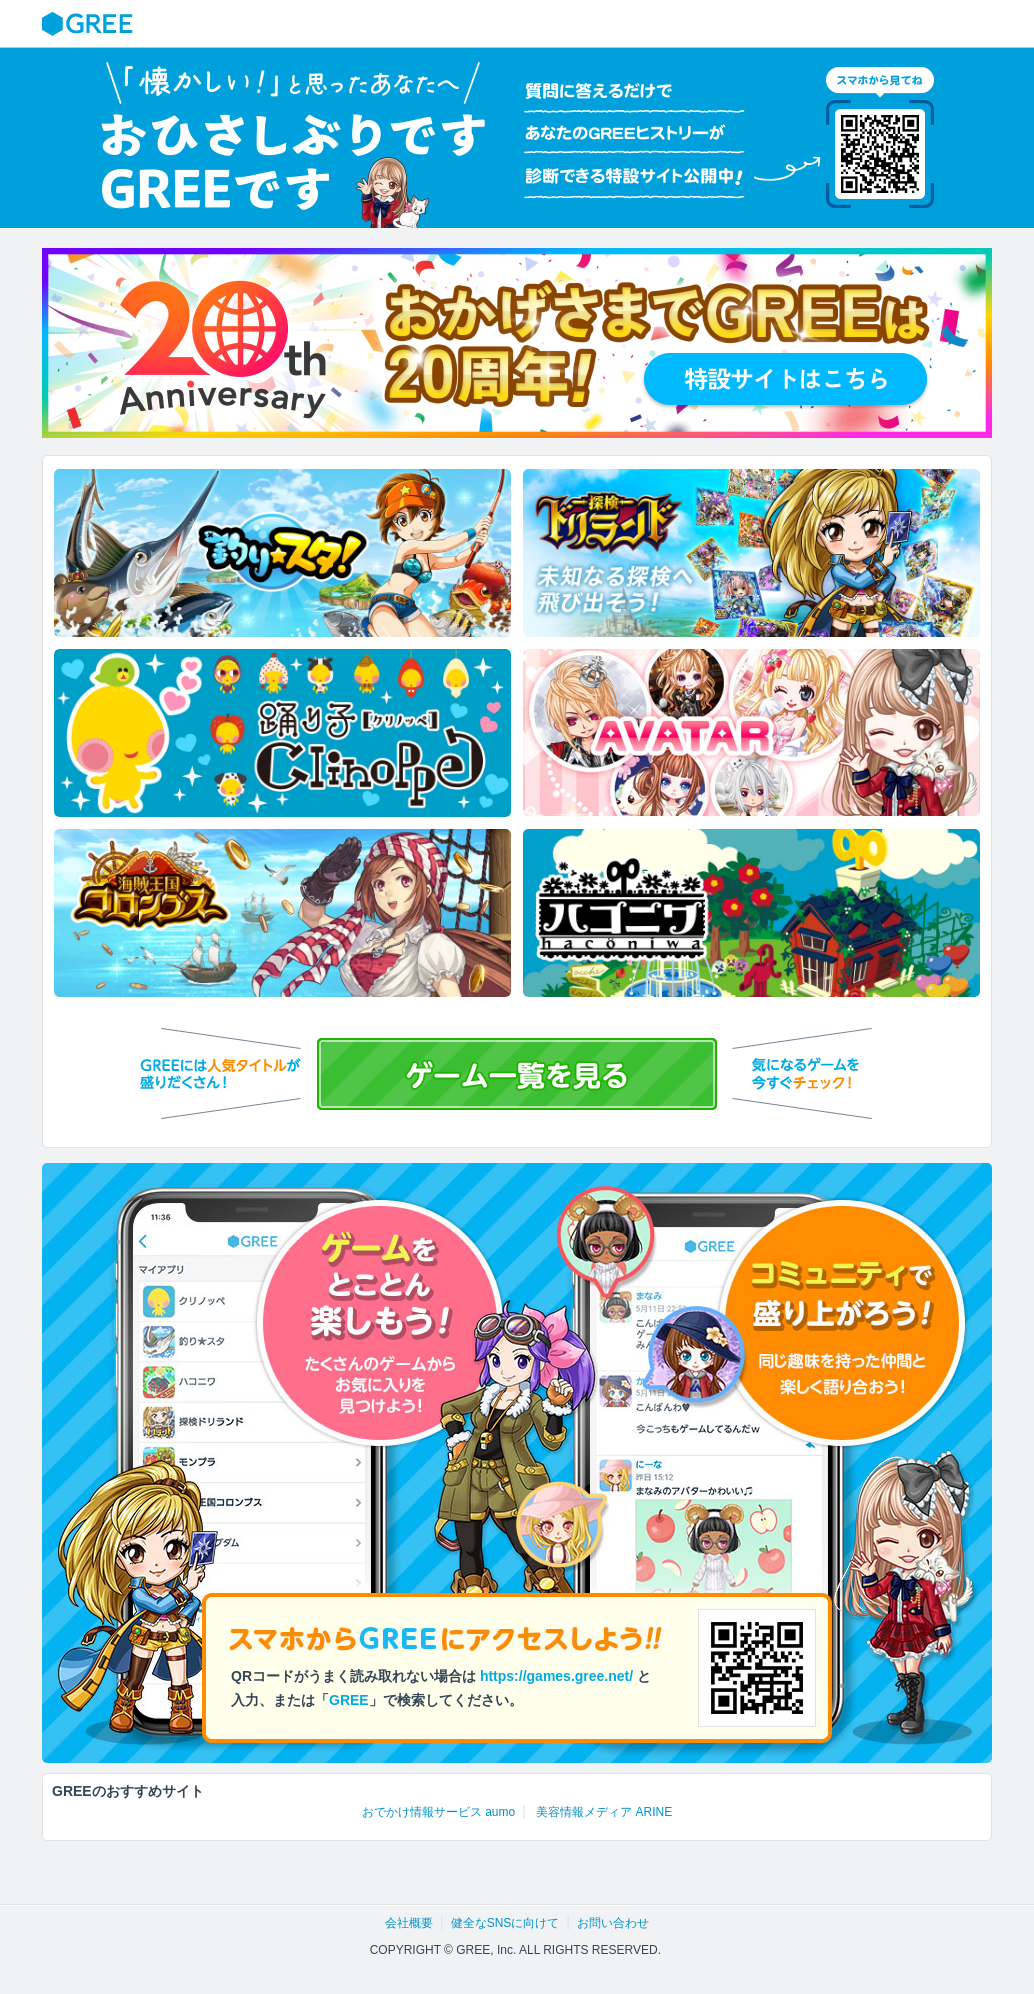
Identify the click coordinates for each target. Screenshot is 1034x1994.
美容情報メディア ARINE (604, 1812)
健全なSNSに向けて (505, 1923)
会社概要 (409, 1923)
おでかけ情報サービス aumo (438, 1812)
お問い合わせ (613, 1923)
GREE (90, 24)
